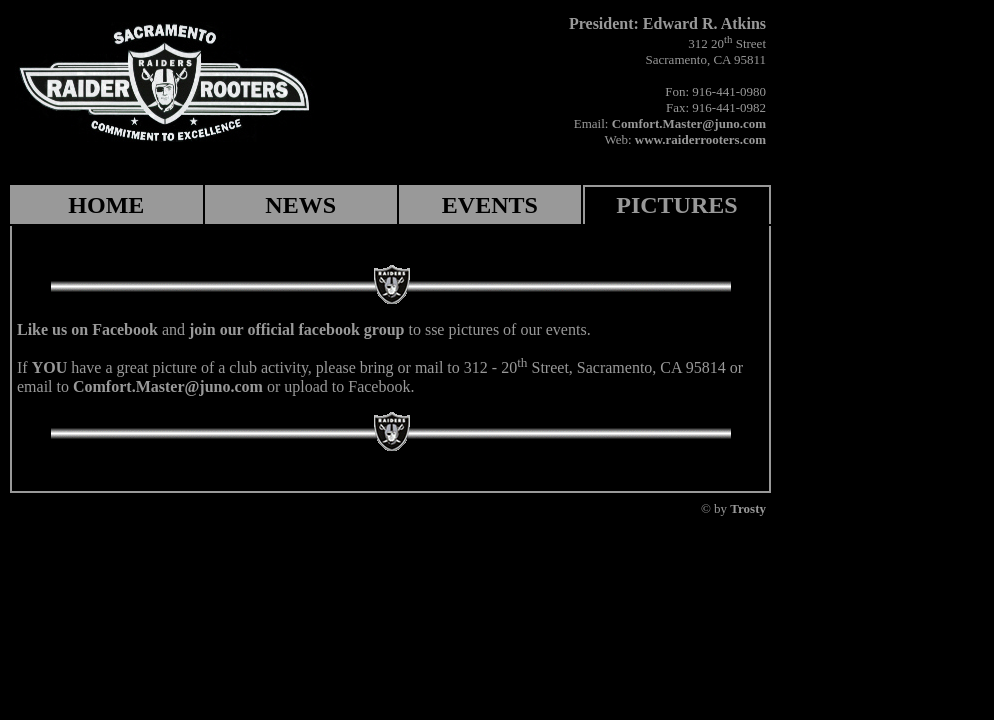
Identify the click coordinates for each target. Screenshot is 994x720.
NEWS (300, 205)
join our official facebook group (296, 329)
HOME (106, 205)
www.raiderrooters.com (700, 139)
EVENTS (490, 205)
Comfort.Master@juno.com (689, 123)
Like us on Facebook (87, 329)
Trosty (748, 508)
